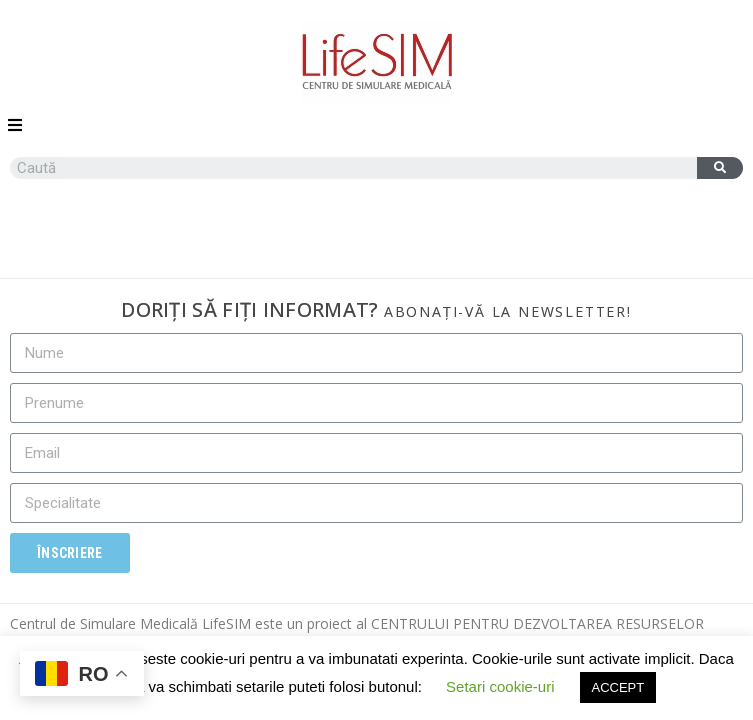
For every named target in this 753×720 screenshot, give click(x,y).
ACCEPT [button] (618, 687)
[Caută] (720, 168)
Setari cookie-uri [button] (500, 686)
